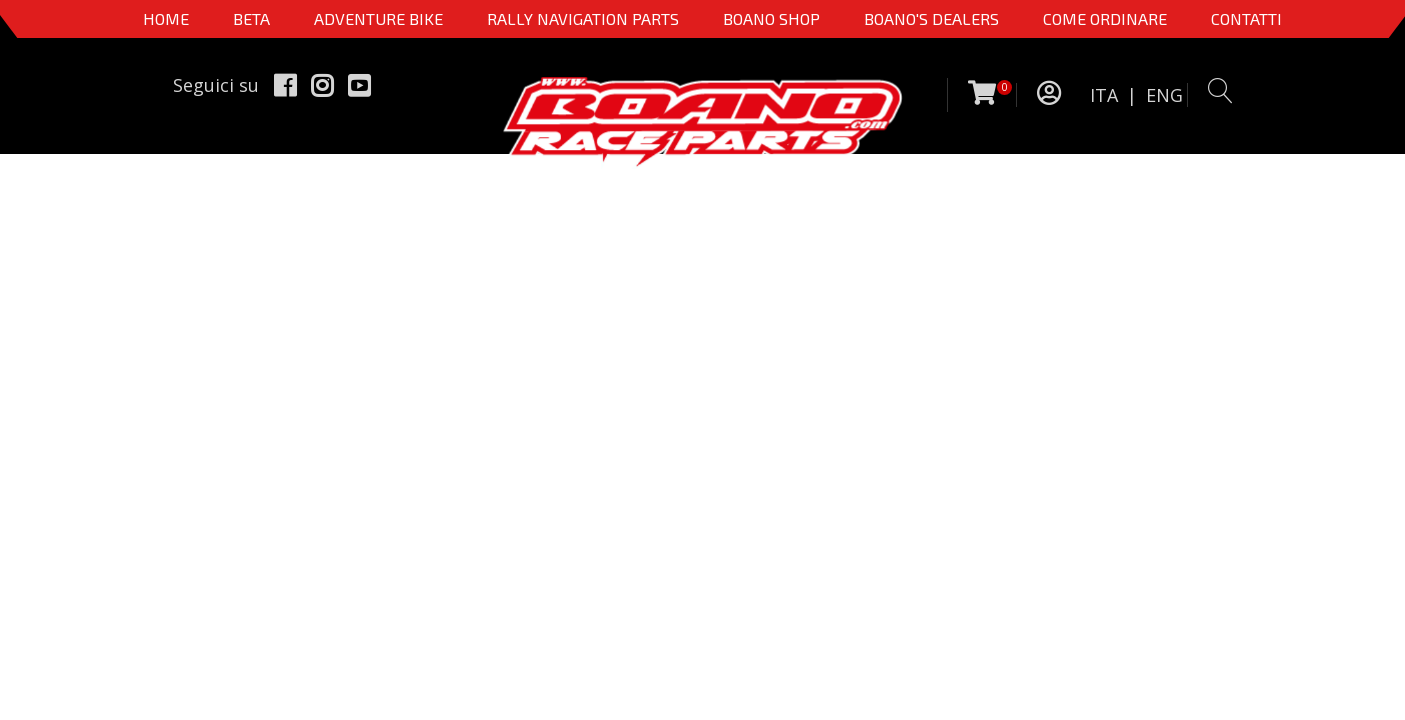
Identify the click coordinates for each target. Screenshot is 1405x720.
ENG (1164, 95)
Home (166, 18)
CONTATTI (1246, 18)
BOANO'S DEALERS (931, 18)
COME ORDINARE (1105, 18)
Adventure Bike (378, 18)
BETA (251, 18)
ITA (1104, 95)
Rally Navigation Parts (583, 18)
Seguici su (216, 85)
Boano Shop (771, 18)
